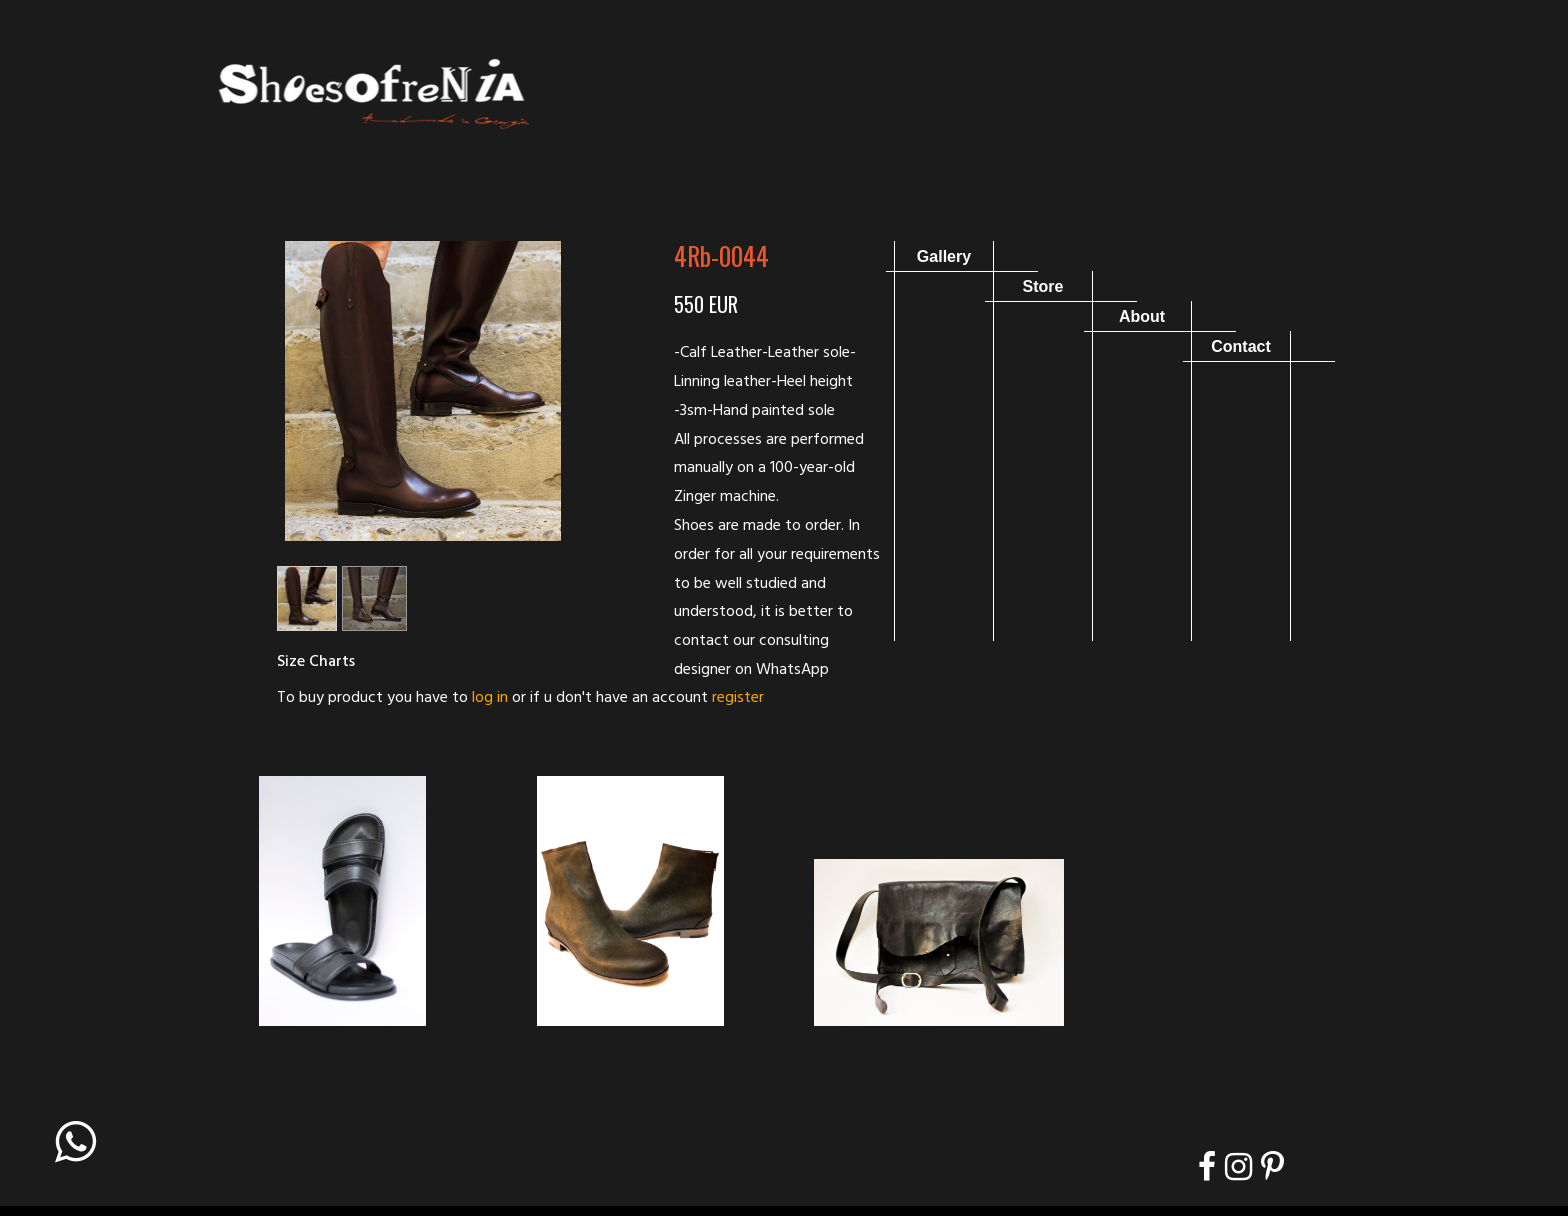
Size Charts (316, 662)
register (738, 698)
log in (490, 698)
